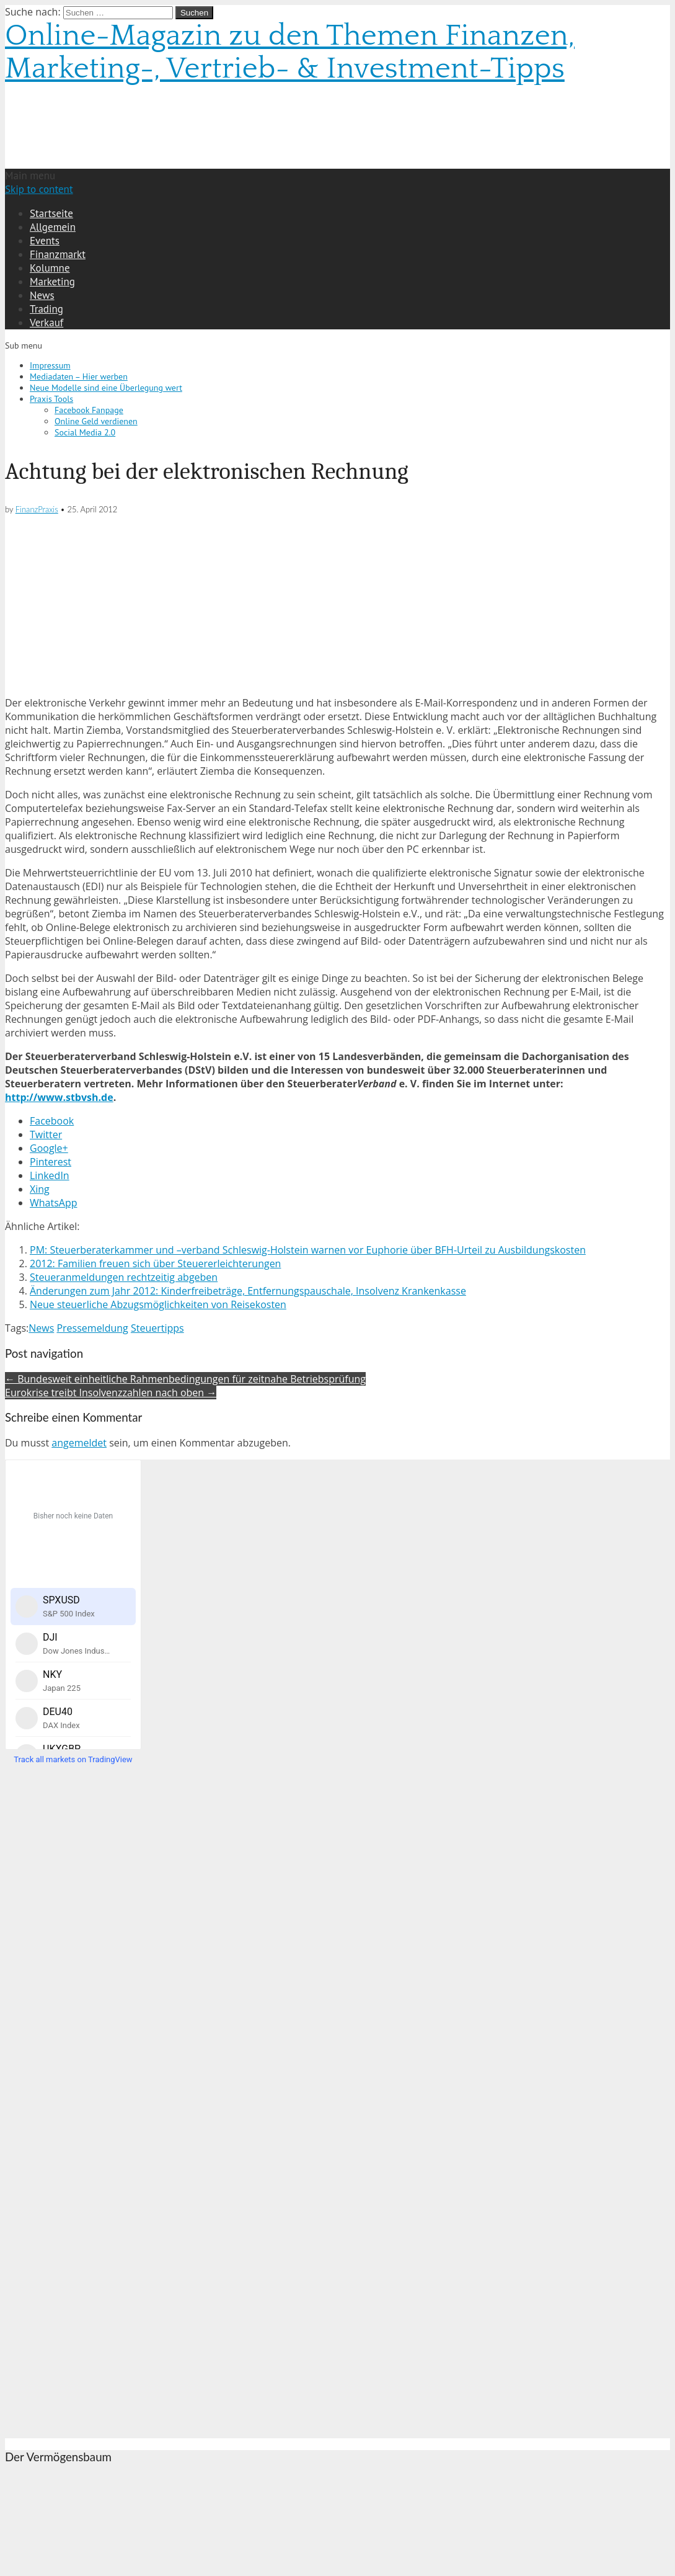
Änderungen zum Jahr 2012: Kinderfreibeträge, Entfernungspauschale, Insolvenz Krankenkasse (248, 1291)
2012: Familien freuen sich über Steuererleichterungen (155, 1263)
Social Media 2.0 (85, 432)
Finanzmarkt (58, 254)
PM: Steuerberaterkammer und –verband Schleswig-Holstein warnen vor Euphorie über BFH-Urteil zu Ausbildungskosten (308, 1250)
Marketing (52, 281)
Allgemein (53, 227)
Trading (46, 309)
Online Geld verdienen (96, 421)
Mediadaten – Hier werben (79, 376)
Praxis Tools (51, 398)
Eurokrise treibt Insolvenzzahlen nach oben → (110, 1392)
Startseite (51, 213)
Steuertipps (157, 1328)
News (42, 295)
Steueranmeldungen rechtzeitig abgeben (124, 1277)
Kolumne (50, 268)
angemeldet (79, 1443)
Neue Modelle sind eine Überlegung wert (106, 387)
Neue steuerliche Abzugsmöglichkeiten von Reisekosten (158, 1304)
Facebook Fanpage (89, 410)
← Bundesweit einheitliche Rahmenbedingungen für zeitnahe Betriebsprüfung (185, 1379)
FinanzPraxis (36, 509)
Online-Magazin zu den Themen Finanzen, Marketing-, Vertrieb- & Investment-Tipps (290, 52)
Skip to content (39, 189)
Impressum (50, 365)
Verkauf (46, 322)
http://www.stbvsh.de (59, 1097)
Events (45, 240)
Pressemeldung (92, 1328)
